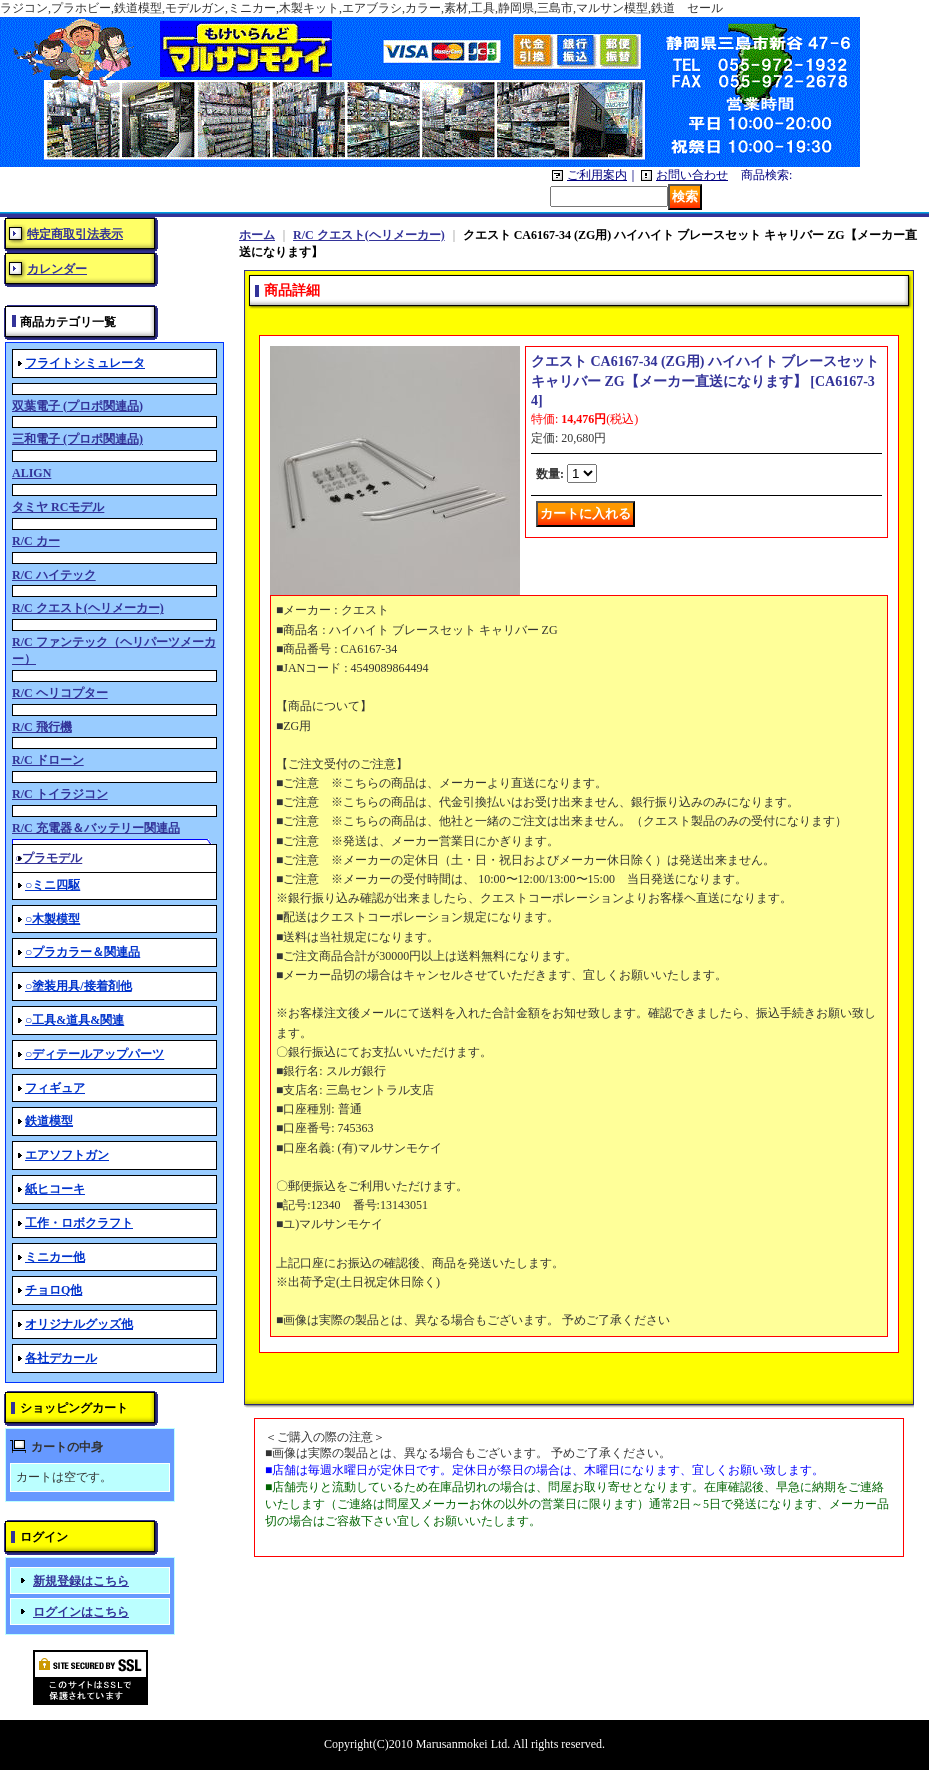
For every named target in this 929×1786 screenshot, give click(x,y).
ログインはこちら (81, 1612)
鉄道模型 (49, 1121)
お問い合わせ (692, 175)
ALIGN (31, 473)
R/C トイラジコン (60, 794)
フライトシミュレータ (85, 363)
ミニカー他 (55, 1257)
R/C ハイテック (54, 575)
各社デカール (61, 1358)
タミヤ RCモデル (58, 507)
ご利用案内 (597, 175)
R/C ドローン (48, 760)
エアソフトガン (67, 1155)
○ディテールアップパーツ (94, 1054)
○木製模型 (52, 919)
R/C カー (36, 541)
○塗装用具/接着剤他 (78, 986)
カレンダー (57, 269)
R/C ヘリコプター (60, 693)
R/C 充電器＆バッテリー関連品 (96, 828)
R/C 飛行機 (42, 727)
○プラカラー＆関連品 (82, 952)
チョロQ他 (53, 1290)
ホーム (257, 235)
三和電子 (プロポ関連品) (77, 439)
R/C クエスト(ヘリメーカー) (88, 608)
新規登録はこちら (81, 1581)
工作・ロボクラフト (79, 1223)
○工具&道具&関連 (74, 1020)
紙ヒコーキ (55, 1189)
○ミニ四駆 (52, 885)
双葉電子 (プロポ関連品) (77, 406)
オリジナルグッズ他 (79, 1324)
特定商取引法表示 (75, 234)
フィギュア (55, 1088)
